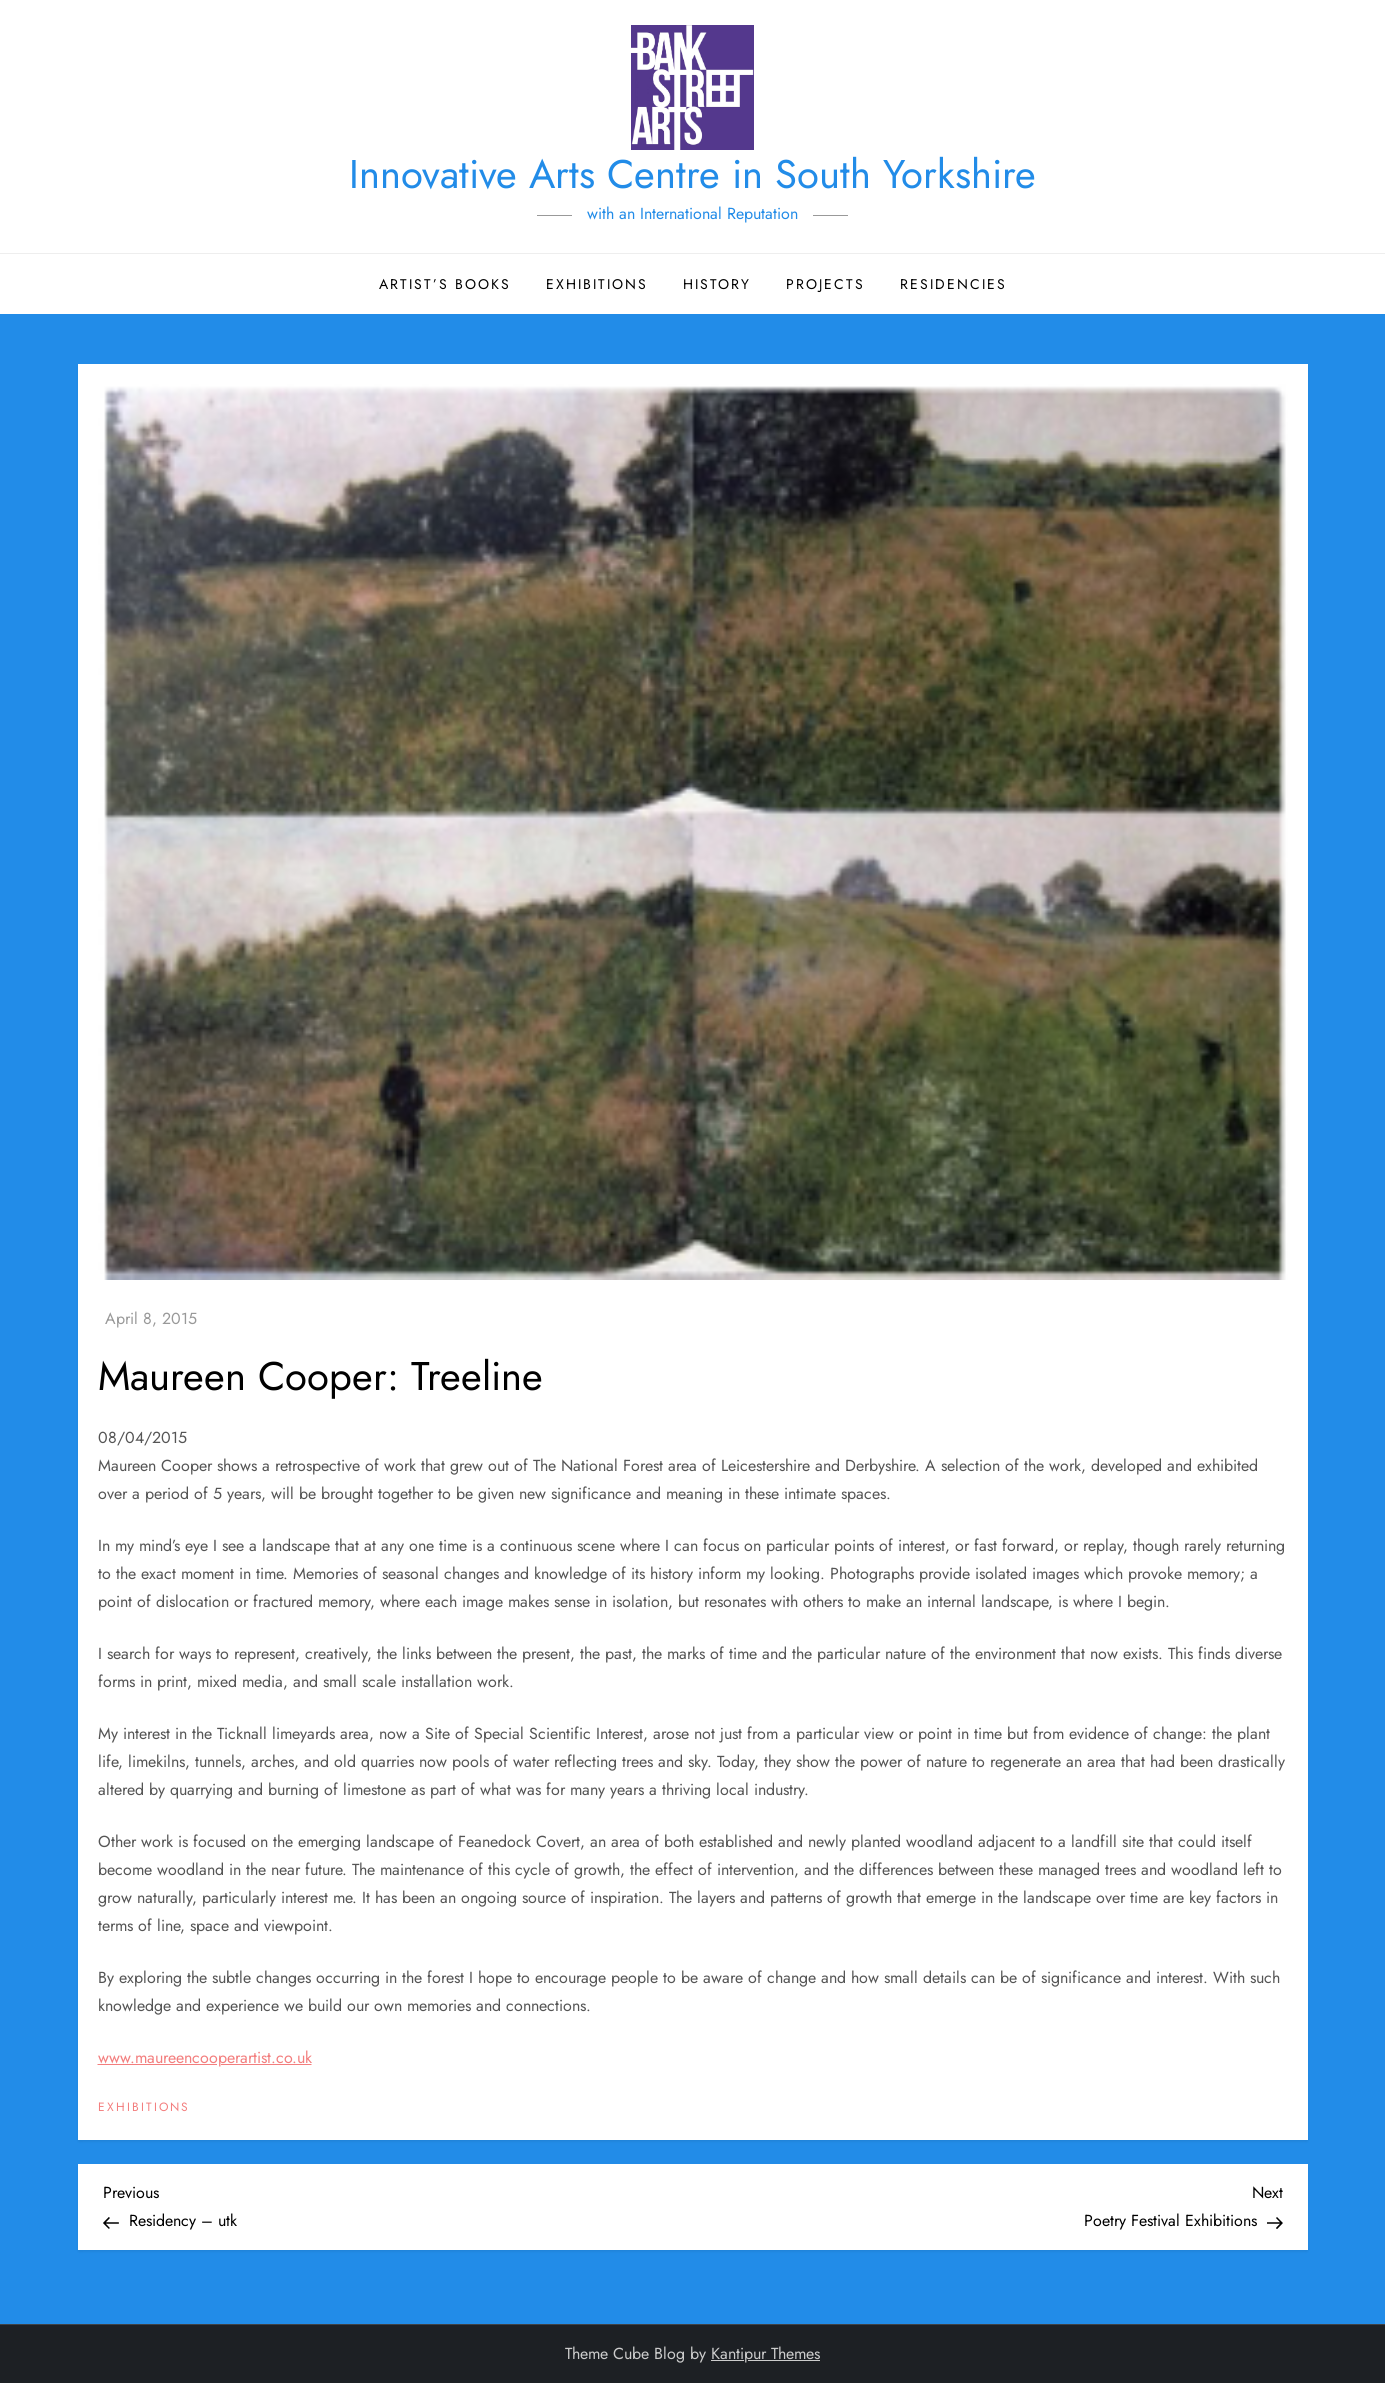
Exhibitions (597, 284)
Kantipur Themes (765, 2353)
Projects (825, 284)
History (717, 284)
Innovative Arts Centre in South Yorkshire (692, 174)
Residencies (953, 284)
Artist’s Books (445, 284)
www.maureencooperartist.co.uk (205, 2057)
